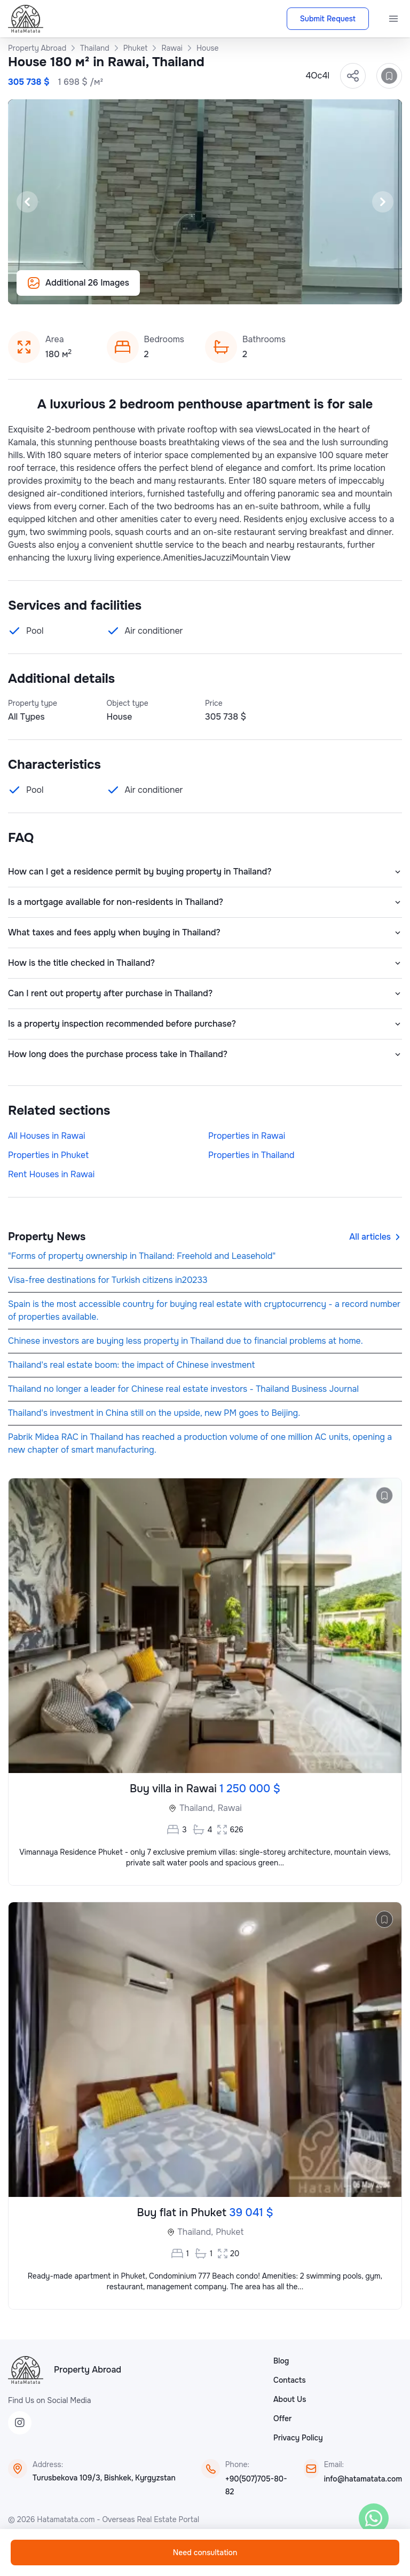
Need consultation (205, 2552)
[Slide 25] (327, 290)
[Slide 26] (339, 290)
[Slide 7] (96, 290)
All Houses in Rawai (46, 1135)
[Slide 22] (288, 290)
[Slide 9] (122, 290)
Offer (282, 2418)
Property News (46, 1236)
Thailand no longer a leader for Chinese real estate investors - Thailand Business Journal (183, 1389)
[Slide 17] (224, 290)
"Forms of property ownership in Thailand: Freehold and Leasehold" (141, 1256)
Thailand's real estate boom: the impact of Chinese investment (131, 1364)
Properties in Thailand (251, 1155)
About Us (289, 2399)
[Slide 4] (57, 290)
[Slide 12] (160, 290)
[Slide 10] (134, 290)
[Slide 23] (301, 290)
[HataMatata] (25, 2370)
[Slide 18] (237, 290)
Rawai (230, 1808)
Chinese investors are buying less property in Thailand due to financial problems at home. (185, 1340)
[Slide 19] (250, 290)
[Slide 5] (70, 290)
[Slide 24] (314, 290)
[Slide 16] (211, 290)
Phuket (229, 2232)
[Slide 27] (352, 290)
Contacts (289, 2380)
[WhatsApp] (374, 2518)
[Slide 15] (198, 290)
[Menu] (393, 18)
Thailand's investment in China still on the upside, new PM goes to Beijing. (154, 1413)
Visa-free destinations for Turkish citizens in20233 (108, 1280)
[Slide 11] (147, 290)
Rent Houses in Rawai (51, 1174)
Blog (281, 2361)
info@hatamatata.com (363, 2479)
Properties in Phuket (48, 1155)
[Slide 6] (83, 290)
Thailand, (197, 1808)
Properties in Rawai (246, 1135)
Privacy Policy (298, 2438)
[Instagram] (19, 2423)
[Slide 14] (186, 290)
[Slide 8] (109, 290)
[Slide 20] (262, 290)
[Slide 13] (173, 290)
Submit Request (328, 18)
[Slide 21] (275, 290)
